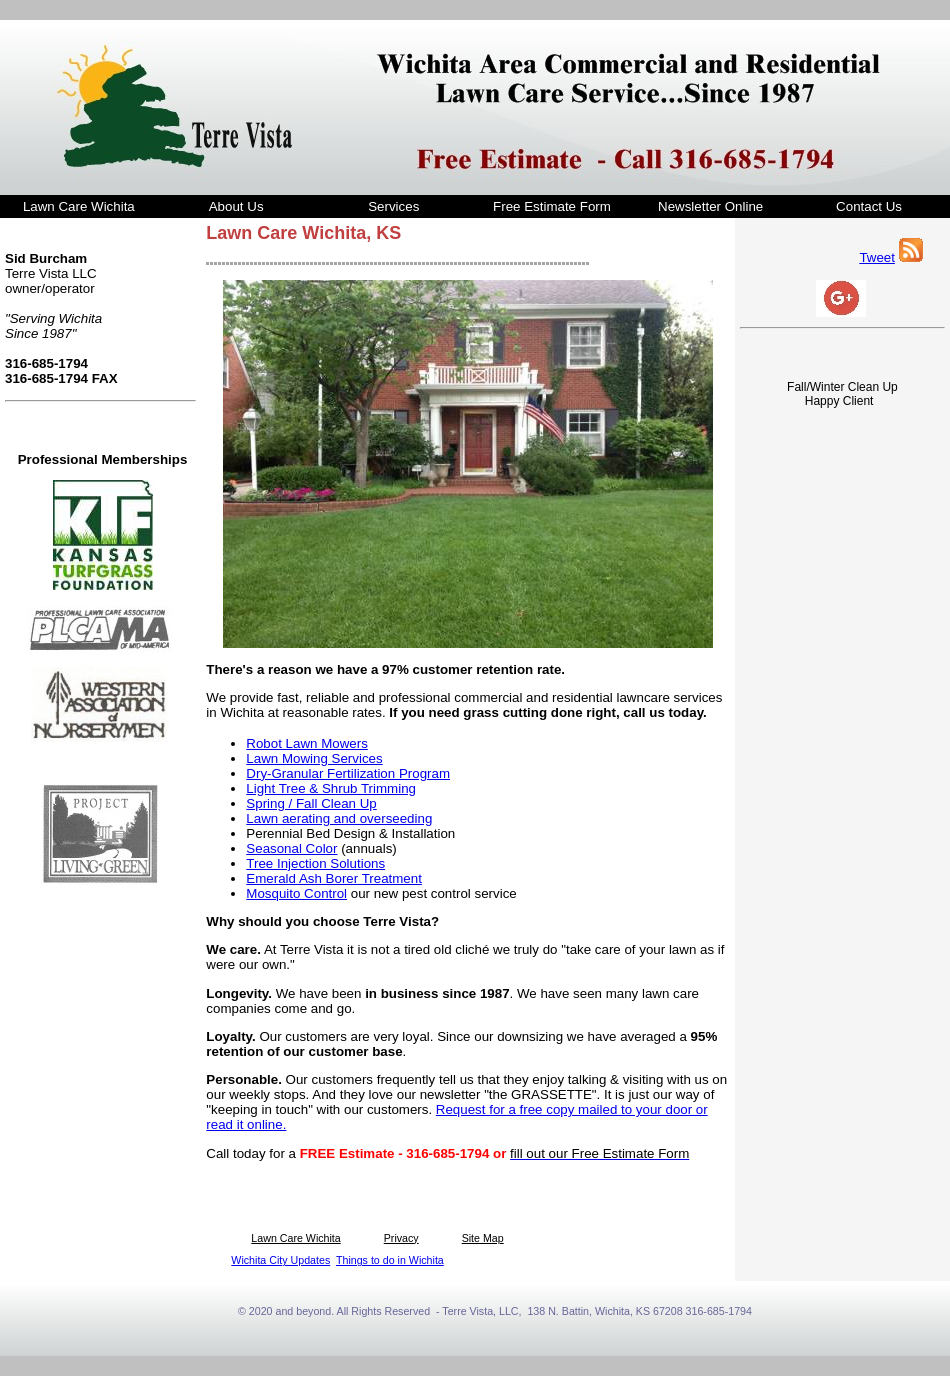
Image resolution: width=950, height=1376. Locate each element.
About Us (236, 206)
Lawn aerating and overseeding (339, 818)
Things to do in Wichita (390, 1260)
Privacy (401, 1238)
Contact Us (869, 206)
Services (393, 206)
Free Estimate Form (552, 206)
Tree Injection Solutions (315, 863)
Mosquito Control (296, 893)
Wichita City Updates (280, 1260)
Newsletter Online (710, 206)
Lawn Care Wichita (79, 206)
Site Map (483, 1238)
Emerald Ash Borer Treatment (334, 878)
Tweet (877, 257)
